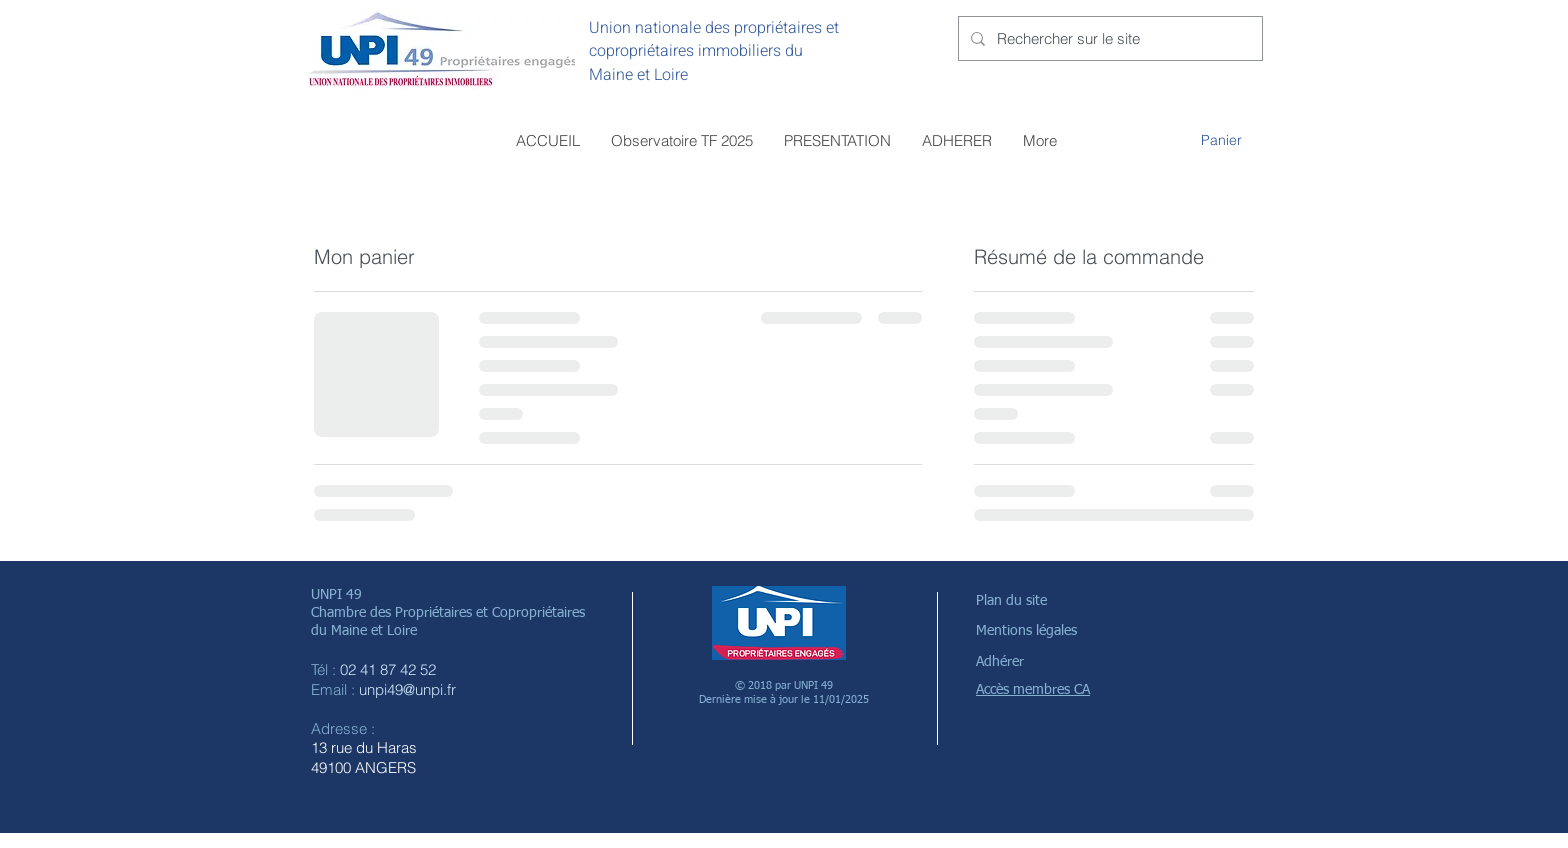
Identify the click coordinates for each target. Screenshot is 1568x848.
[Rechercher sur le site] (1108, 38)
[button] (1232, 140)
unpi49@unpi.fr (407, 689)
